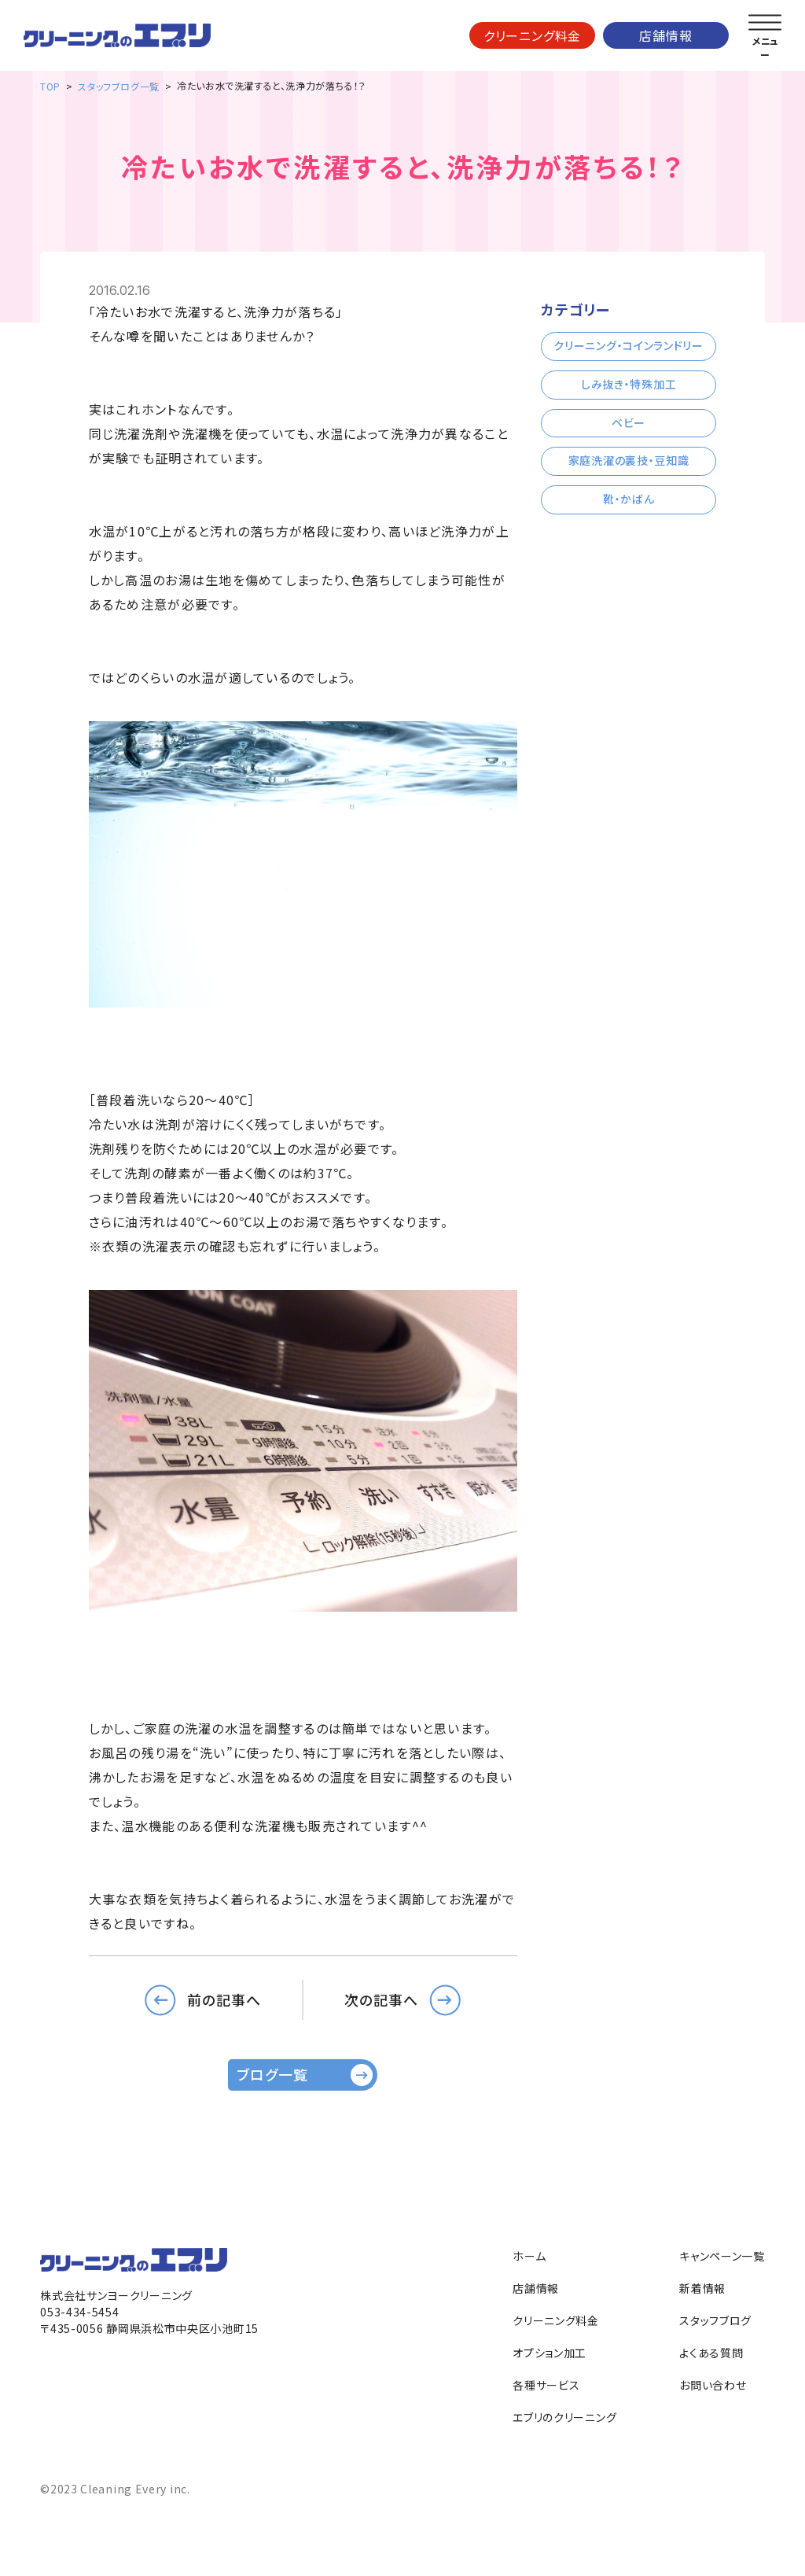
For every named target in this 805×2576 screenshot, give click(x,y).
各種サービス (546, 2385)
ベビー (628, 422)
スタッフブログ (715, 2320)
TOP (50, 86)
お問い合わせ (712, 2385)
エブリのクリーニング (564, 2417)
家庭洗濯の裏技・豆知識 (628, 460)
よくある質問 (711, 2352)
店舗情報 (665, 35)
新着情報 (702, 2288)
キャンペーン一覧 (722, 2256)
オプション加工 (549, 2352)
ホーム (529, 2256)
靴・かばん (629, 499)
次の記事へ (381, 1999)
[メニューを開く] (764, 23)
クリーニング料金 (532, 35)
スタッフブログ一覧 (118, 86)
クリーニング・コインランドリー (628, 345)
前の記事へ (224, 1999)
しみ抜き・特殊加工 (628, 384)
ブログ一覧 (272, 2074)
